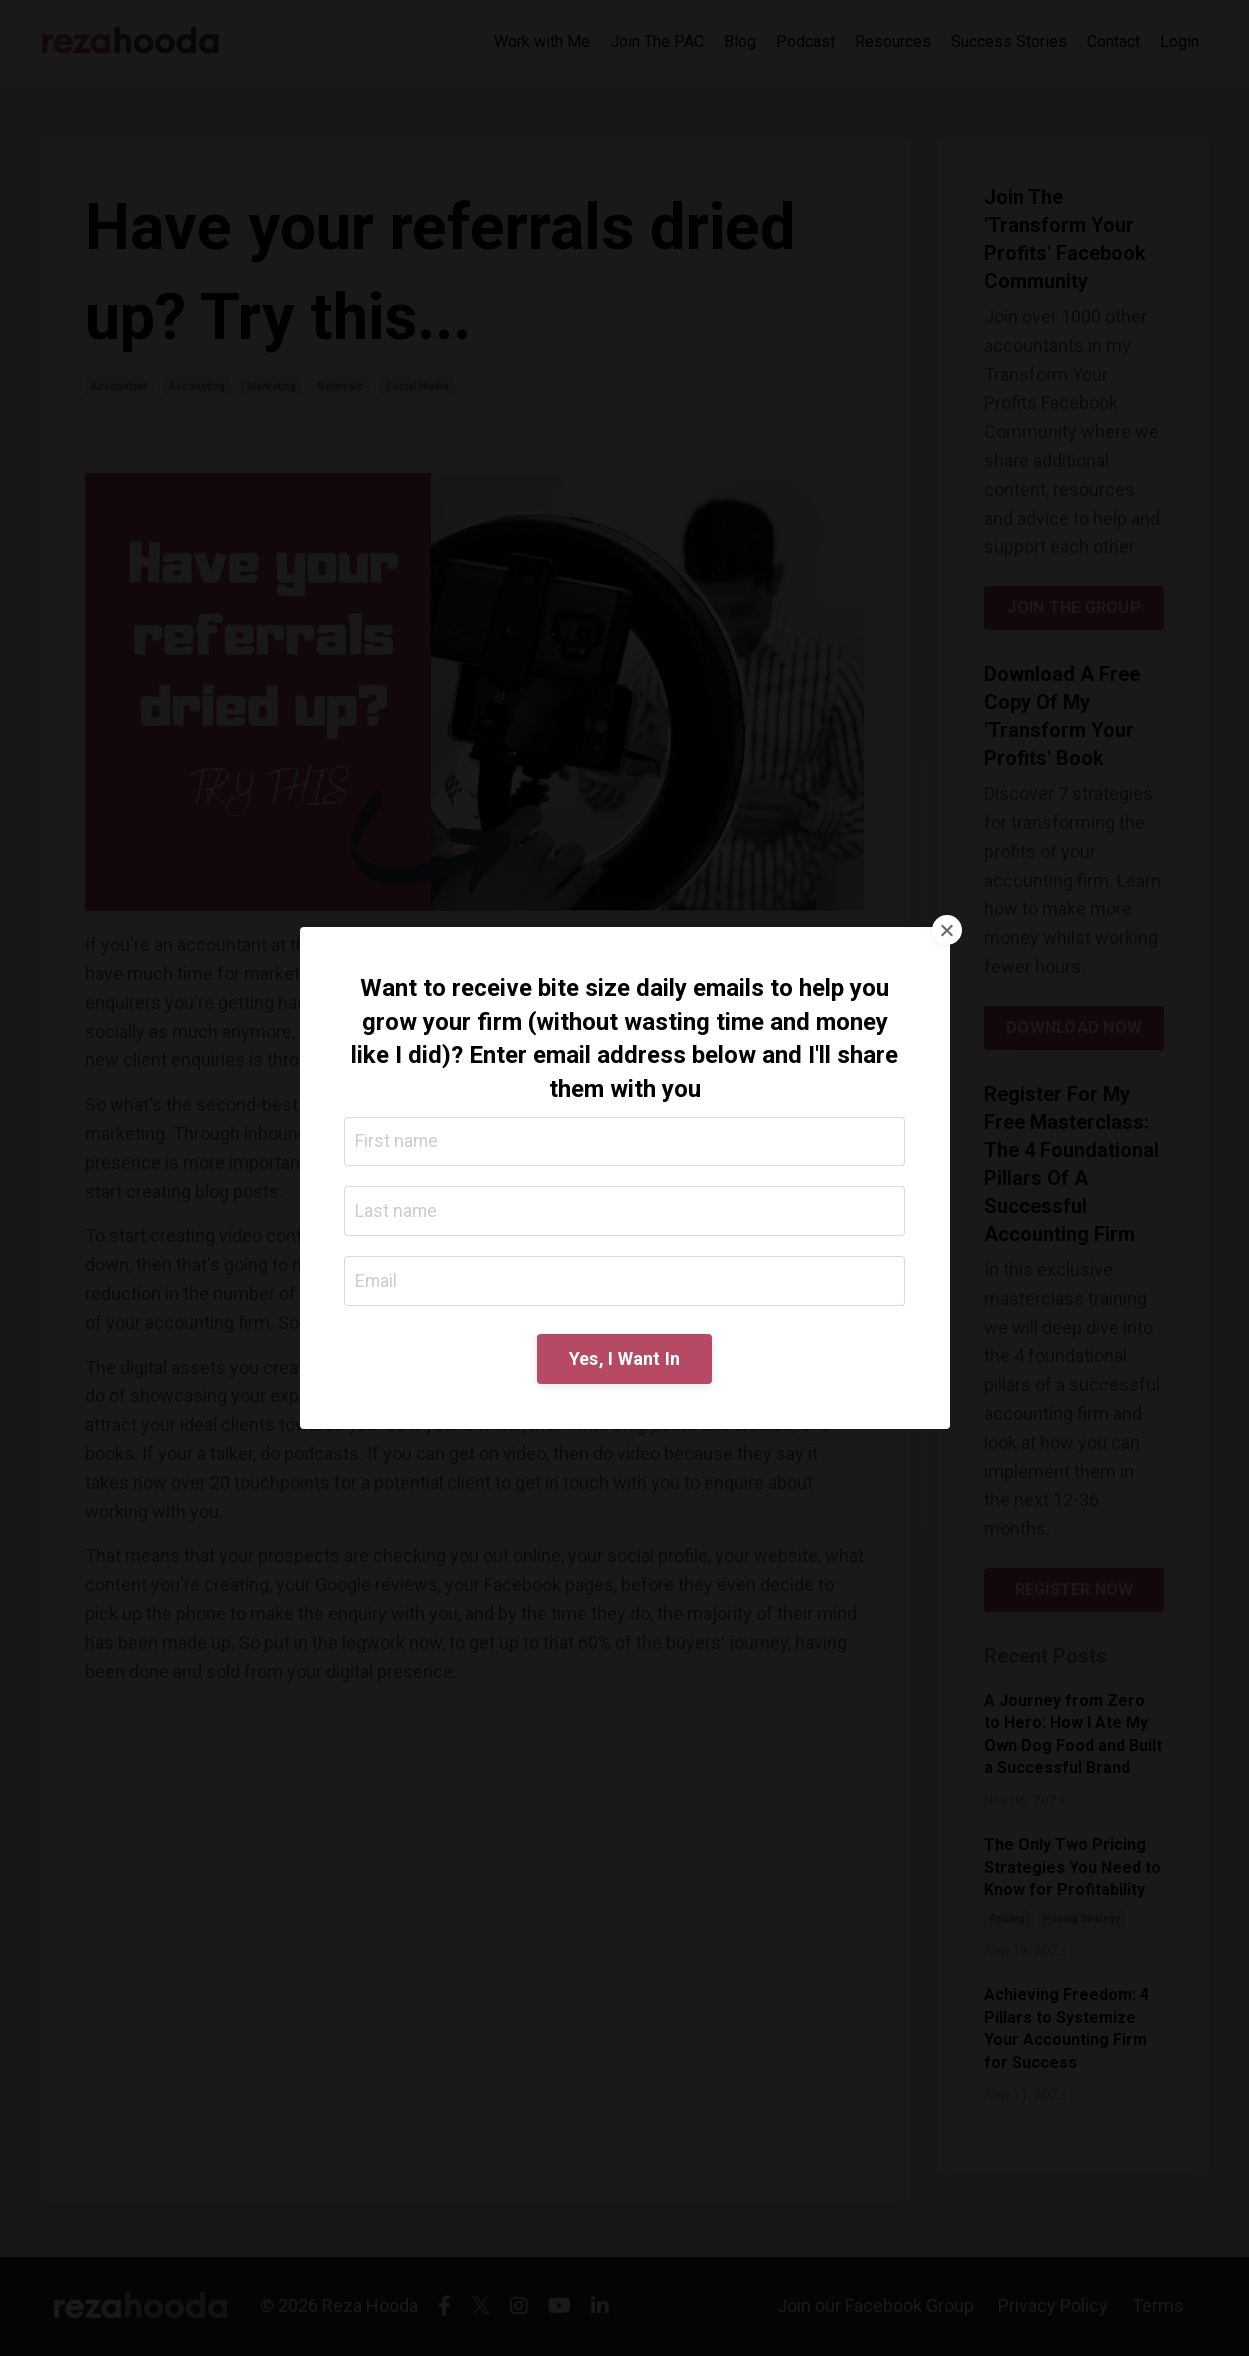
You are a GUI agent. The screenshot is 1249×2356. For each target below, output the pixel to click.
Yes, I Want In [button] (625, 1359)
